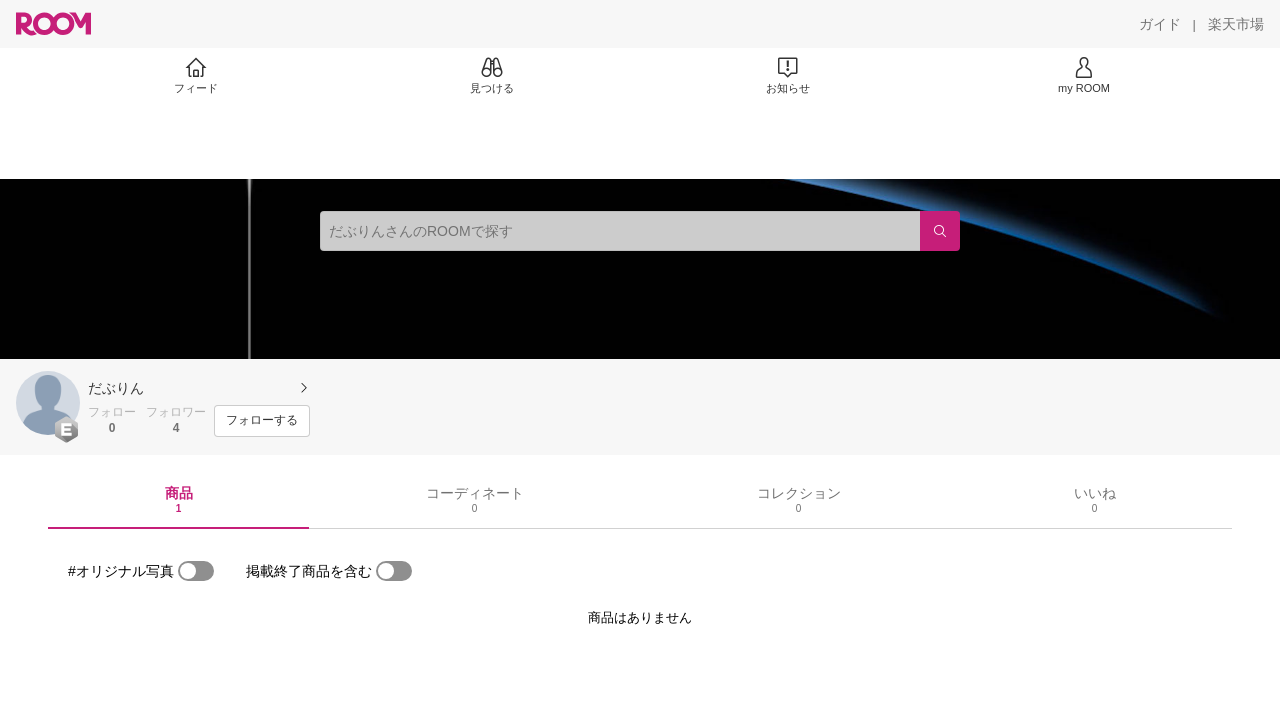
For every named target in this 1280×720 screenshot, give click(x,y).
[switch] (196, 571)
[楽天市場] (1236, 24)
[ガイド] (1160, 24)
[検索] (940, 231)
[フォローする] (262, 421)
